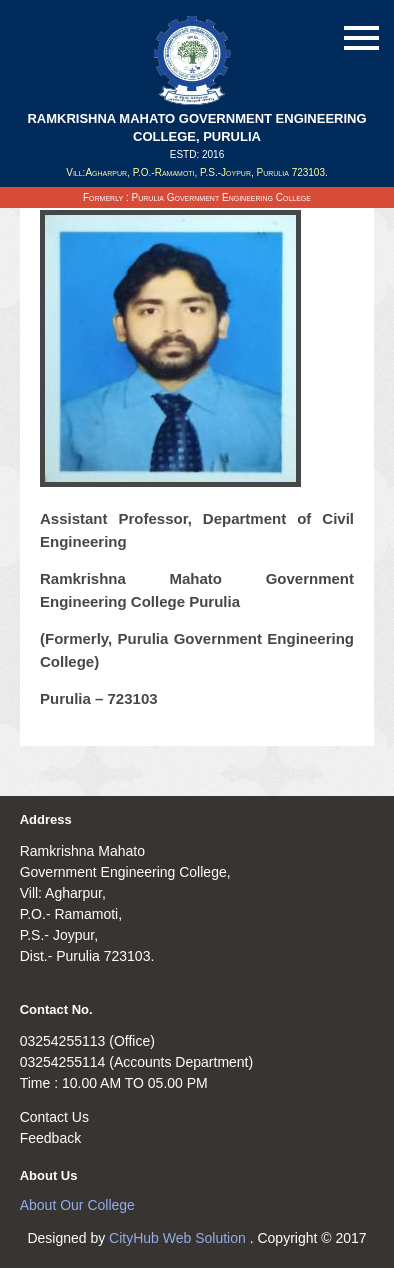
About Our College (77, 1205)
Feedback (50, 1138)
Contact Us (54, 1117)
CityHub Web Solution (179, 1238)
